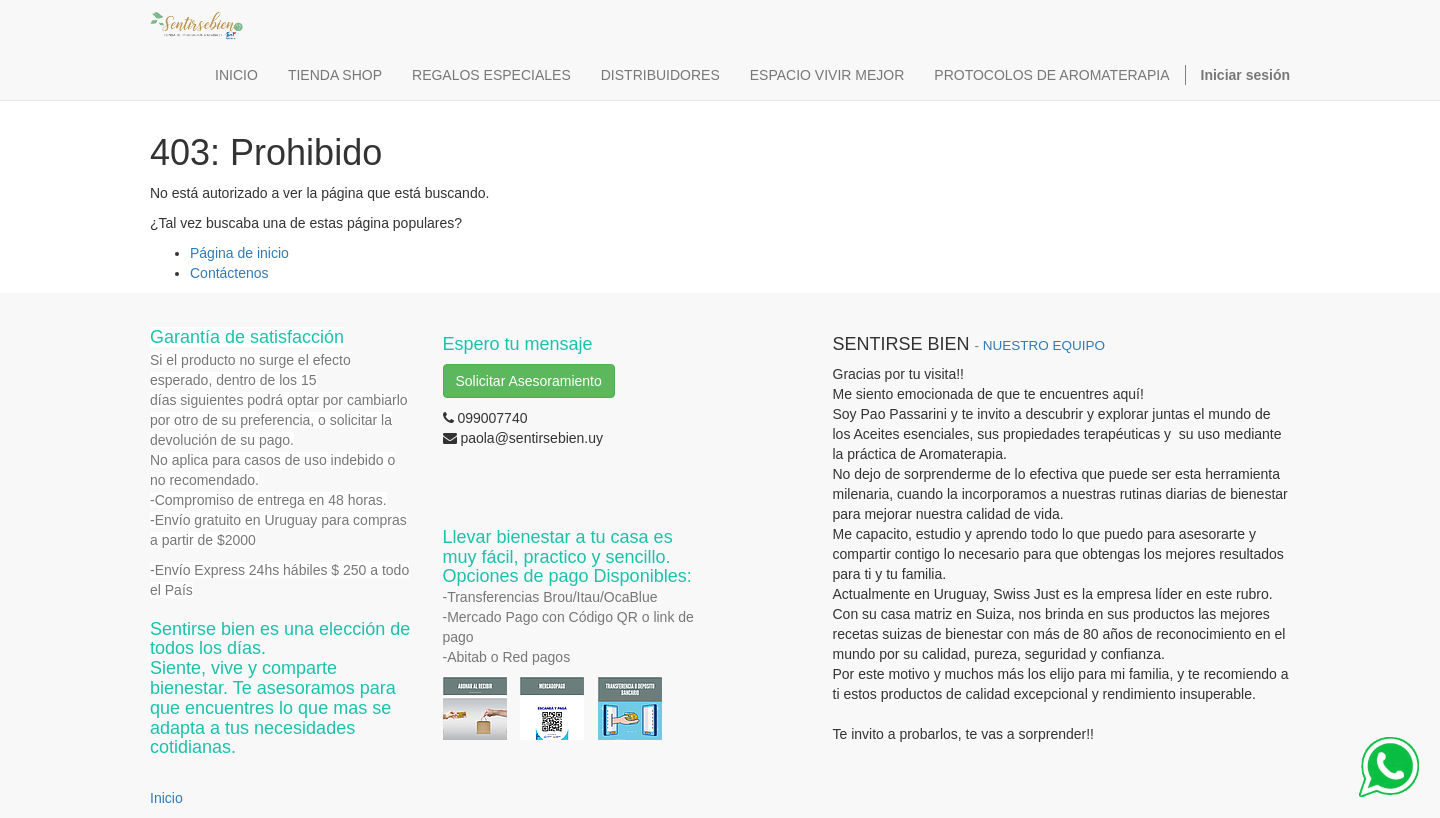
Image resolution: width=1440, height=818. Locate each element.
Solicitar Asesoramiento (529, 381)
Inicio (166, 798)
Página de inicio (239, 253)
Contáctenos (229, 273)
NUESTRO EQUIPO (1044, 345)
